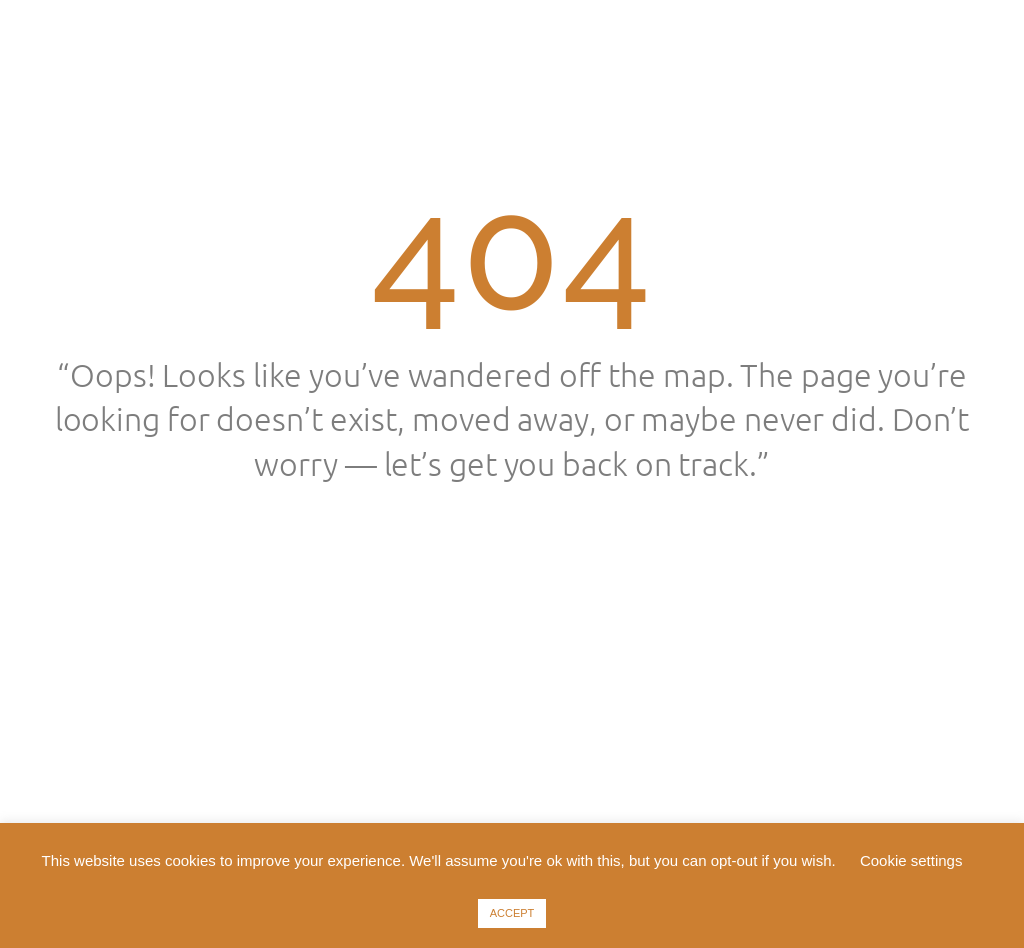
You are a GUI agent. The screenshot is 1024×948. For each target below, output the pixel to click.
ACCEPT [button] (512, 913)
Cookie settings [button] (911, 860)
